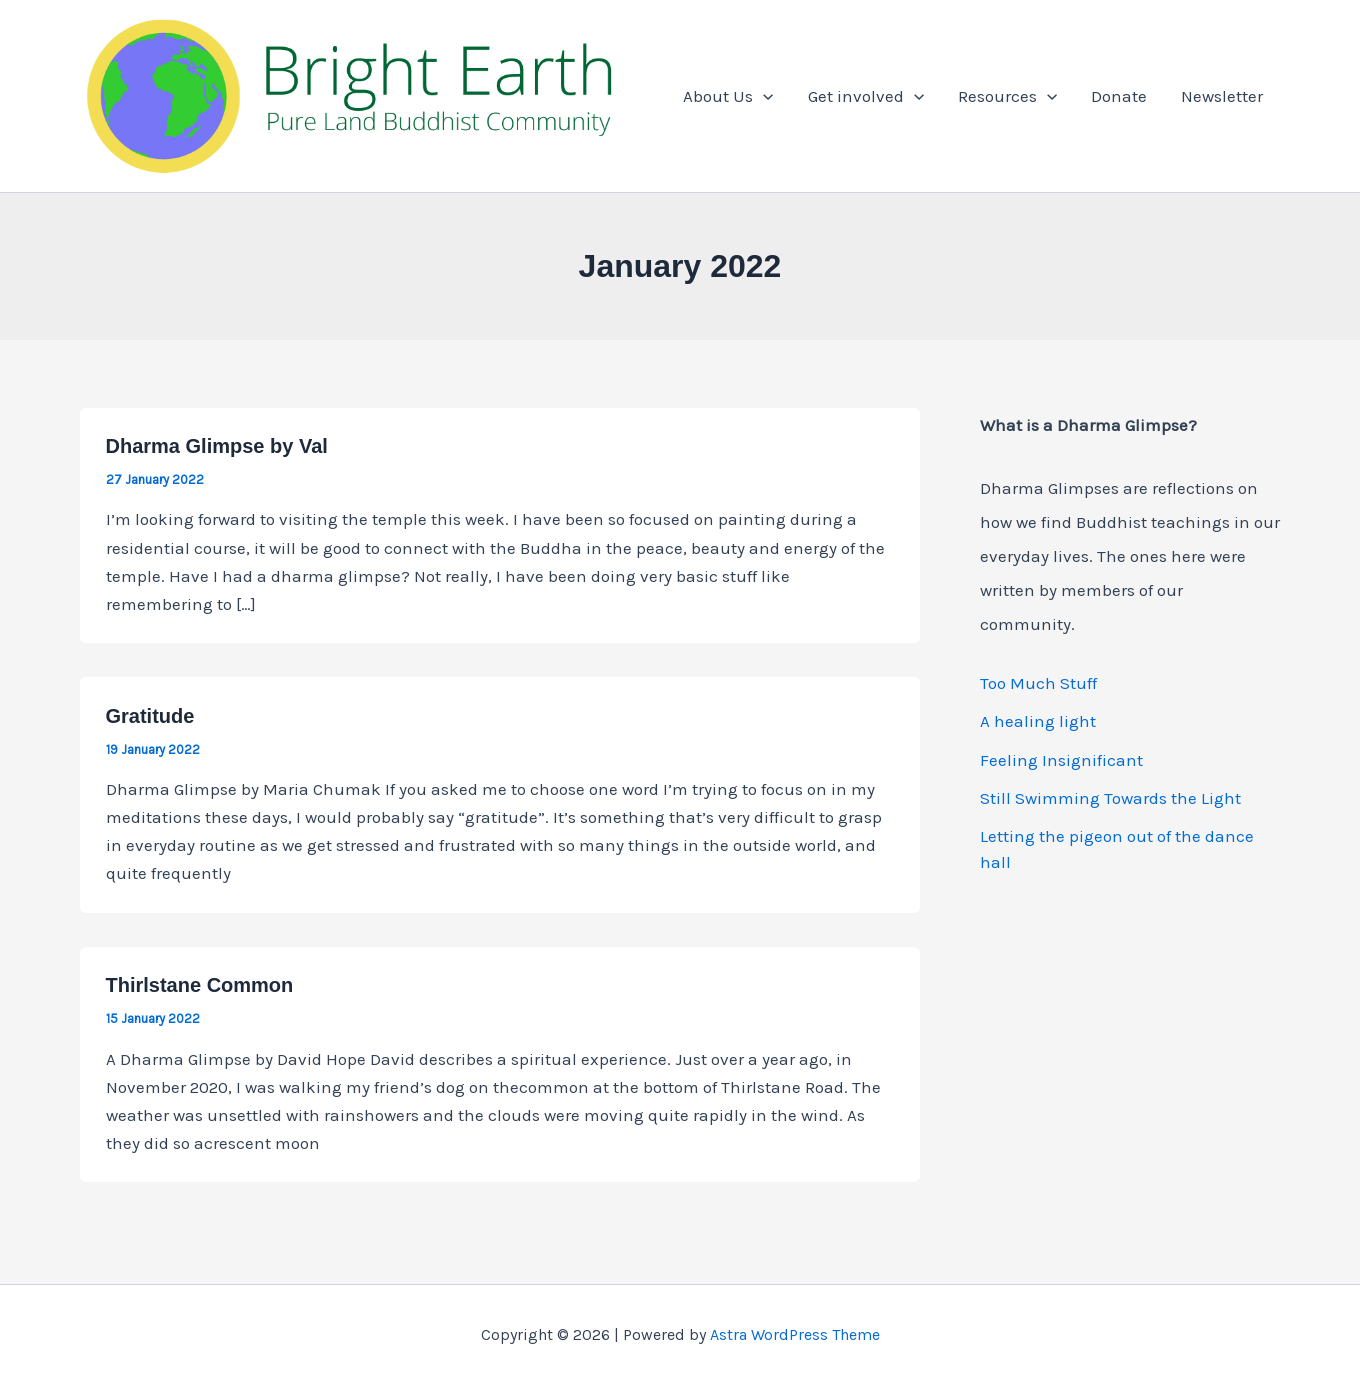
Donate (1119, 96)
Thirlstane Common (200, 985)
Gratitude (150, 716)
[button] (763, 96)
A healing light (1038, 721)
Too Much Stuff (1038, 683)
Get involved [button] (866, 96)
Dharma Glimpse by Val (217, 446)
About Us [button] (728, 96)
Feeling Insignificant (1061, 760)
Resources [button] (1007, 96)
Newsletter (1222, 96)
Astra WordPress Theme (795, 1334)
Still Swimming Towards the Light (1110, 798)
